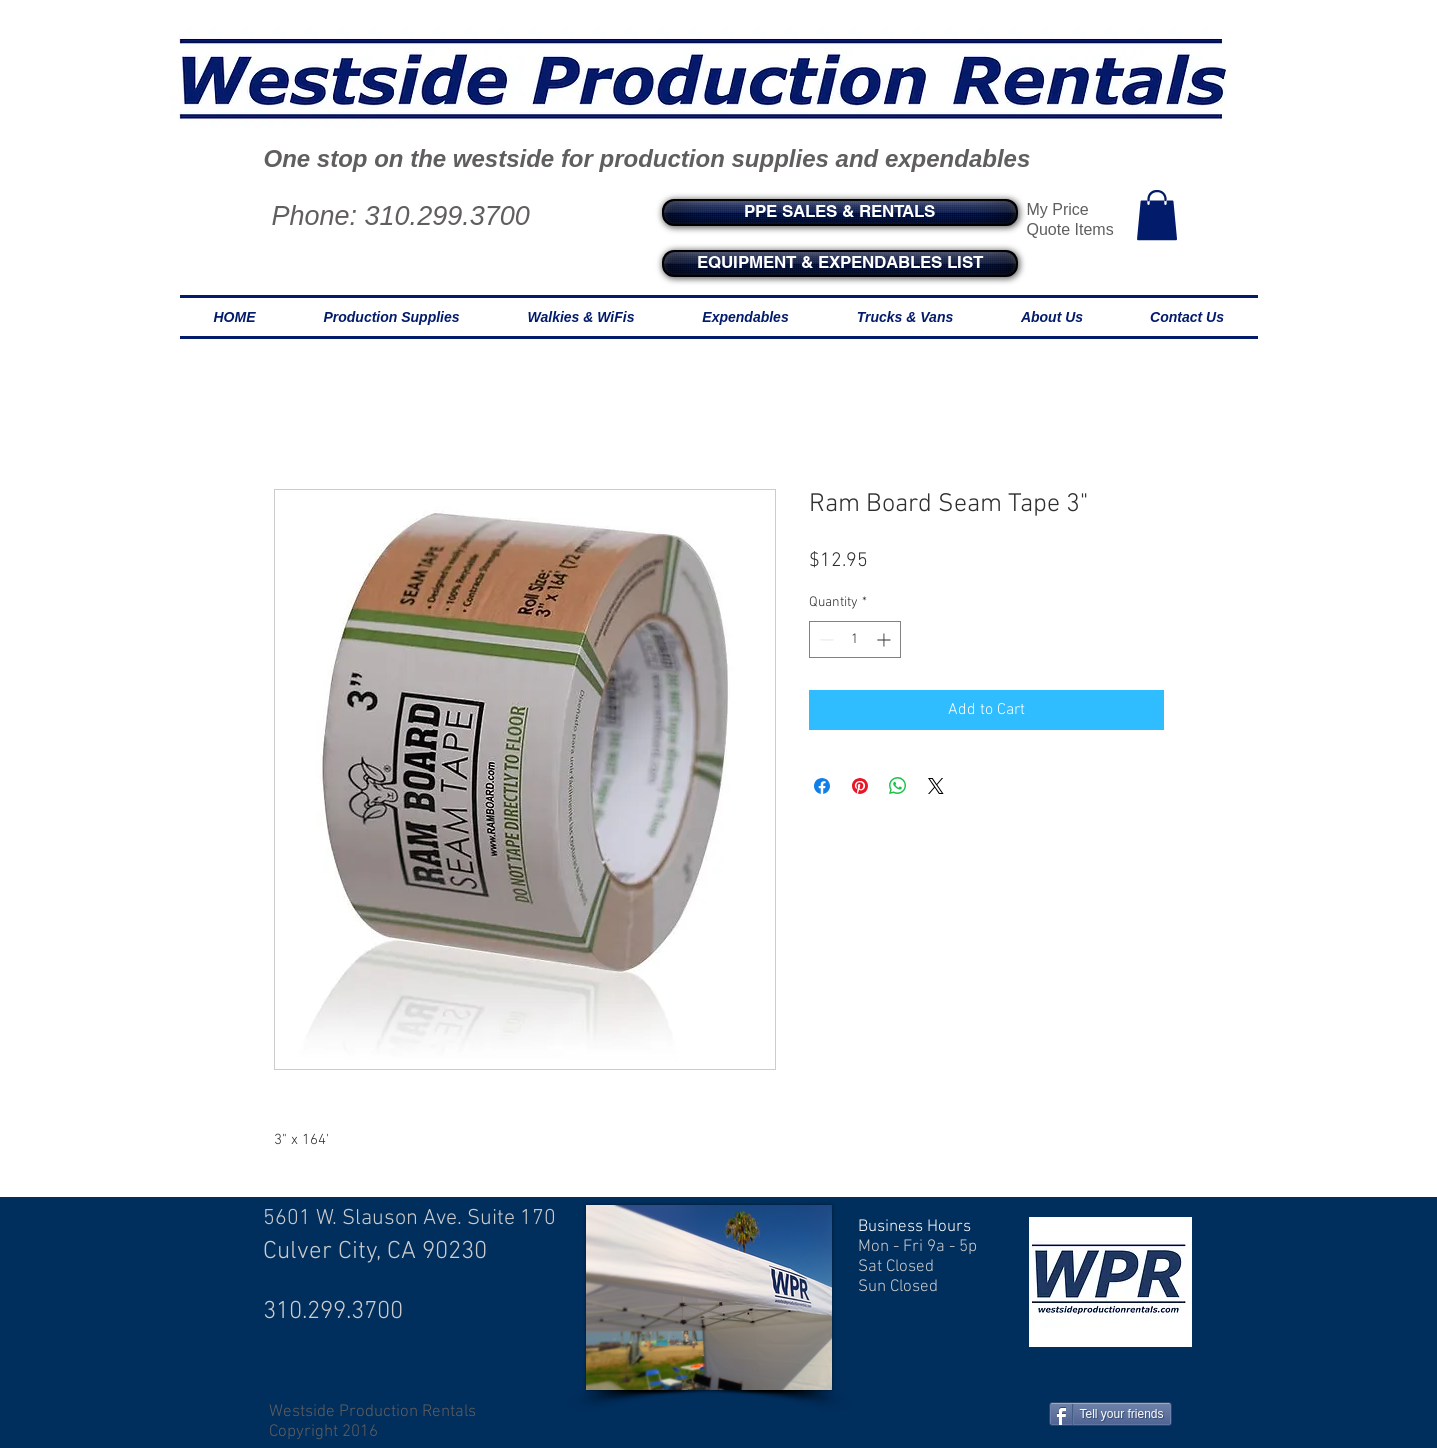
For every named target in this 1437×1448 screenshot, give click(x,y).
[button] (1157, 215)
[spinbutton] (855, 639)
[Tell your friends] (1110, 1414)
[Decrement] (824, 639)
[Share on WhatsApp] (898, 786)
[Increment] (885, 639)
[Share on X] (936, 786)
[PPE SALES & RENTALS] (840, 212)
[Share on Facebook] (822, 786)
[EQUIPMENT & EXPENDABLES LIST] (840, 263)
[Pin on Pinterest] (860, 786)
